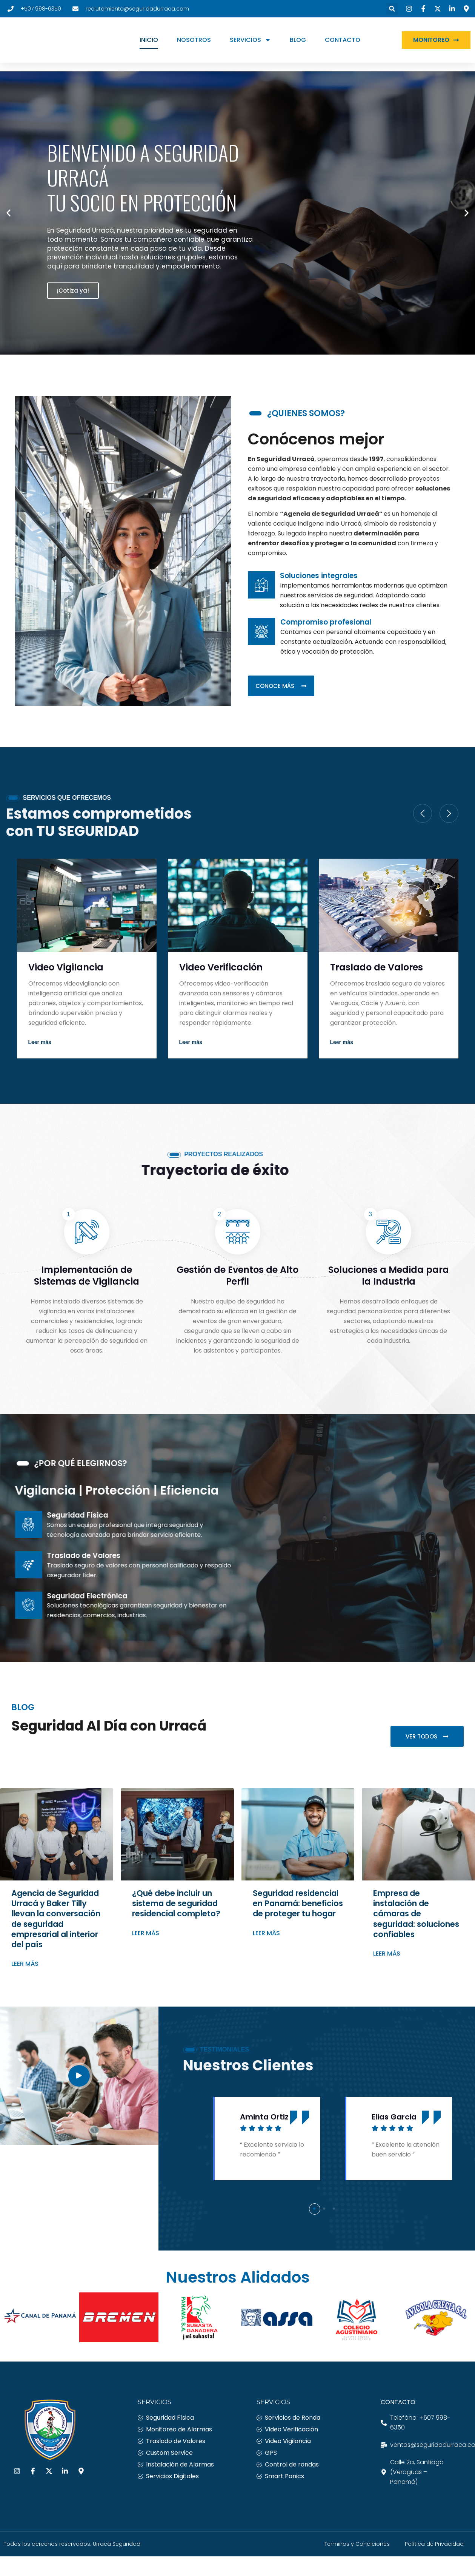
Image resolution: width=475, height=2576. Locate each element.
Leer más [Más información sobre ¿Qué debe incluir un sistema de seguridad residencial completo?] (145, 1935)
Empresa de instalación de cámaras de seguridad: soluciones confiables (416, 1916)
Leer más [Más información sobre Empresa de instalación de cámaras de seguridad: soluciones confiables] (386, 1955)
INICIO (161, 44)
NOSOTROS (206, 44)
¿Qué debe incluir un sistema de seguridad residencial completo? (176, 1905)
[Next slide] (449, 815)
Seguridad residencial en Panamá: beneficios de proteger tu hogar (298, 1905)
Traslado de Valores (376, 969)
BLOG (310, 44)
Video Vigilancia (65, 969)
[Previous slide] (422, 815)
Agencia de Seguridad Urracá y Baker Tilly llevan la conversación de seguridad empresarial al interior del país (55, 1921)
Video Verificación (221, 969)
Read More (45, 1044)
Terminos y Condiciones (357, 2546)
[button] (383, 9)
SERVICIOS (262, 44)
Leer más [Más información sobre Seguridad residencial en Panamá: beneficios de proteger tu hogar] (266, 1935)
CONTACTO (354, 44)
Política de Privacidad (434, 2546)
